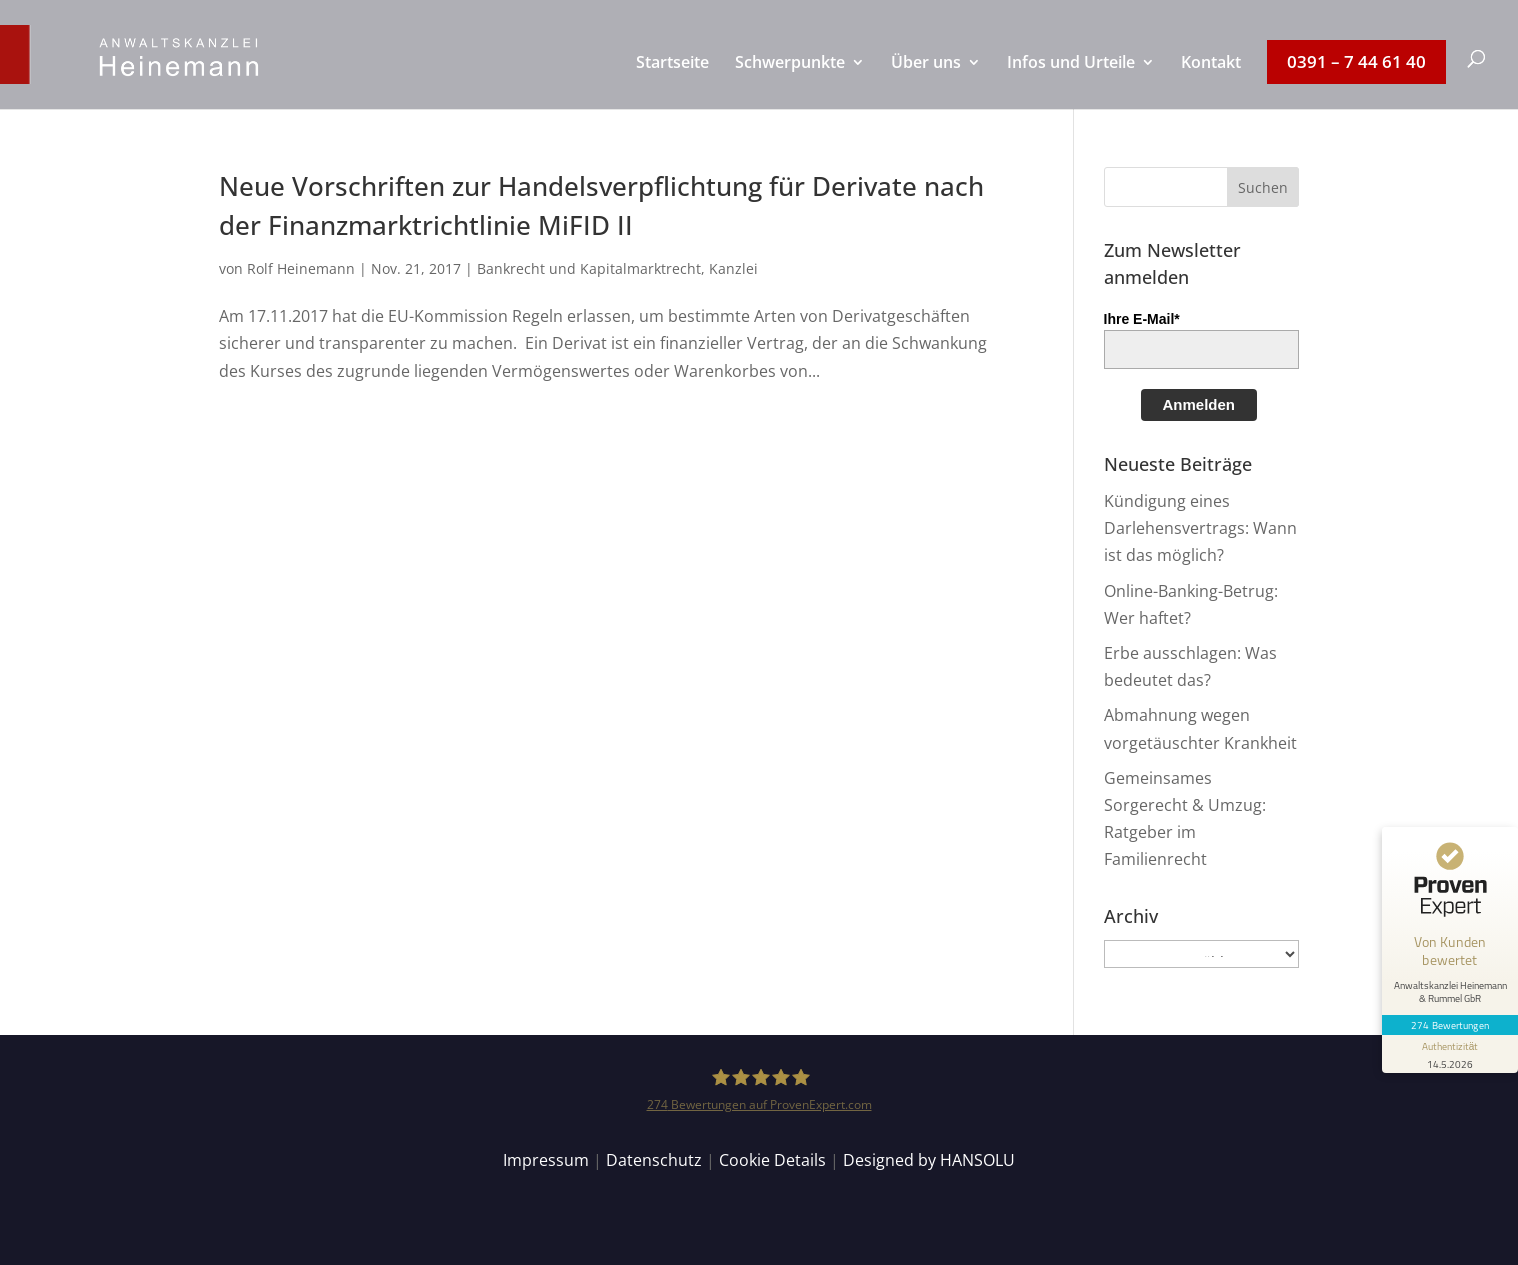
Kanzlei (733, 268)
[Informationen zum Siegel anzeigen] (1450, 1054)
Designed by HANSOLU (929, 1160)
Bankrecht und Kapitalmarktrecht (589, 268)
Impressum (546, 1160)
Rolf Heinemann (301, 268)
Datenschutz (654, 1160)
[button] (1263, 187)
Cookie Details (772, 1160)
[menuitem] (672, 82)
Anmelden (1199, 404)
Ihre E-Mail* (1142, 319)
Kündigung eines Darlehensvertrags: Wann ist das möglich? (1200, 528)
